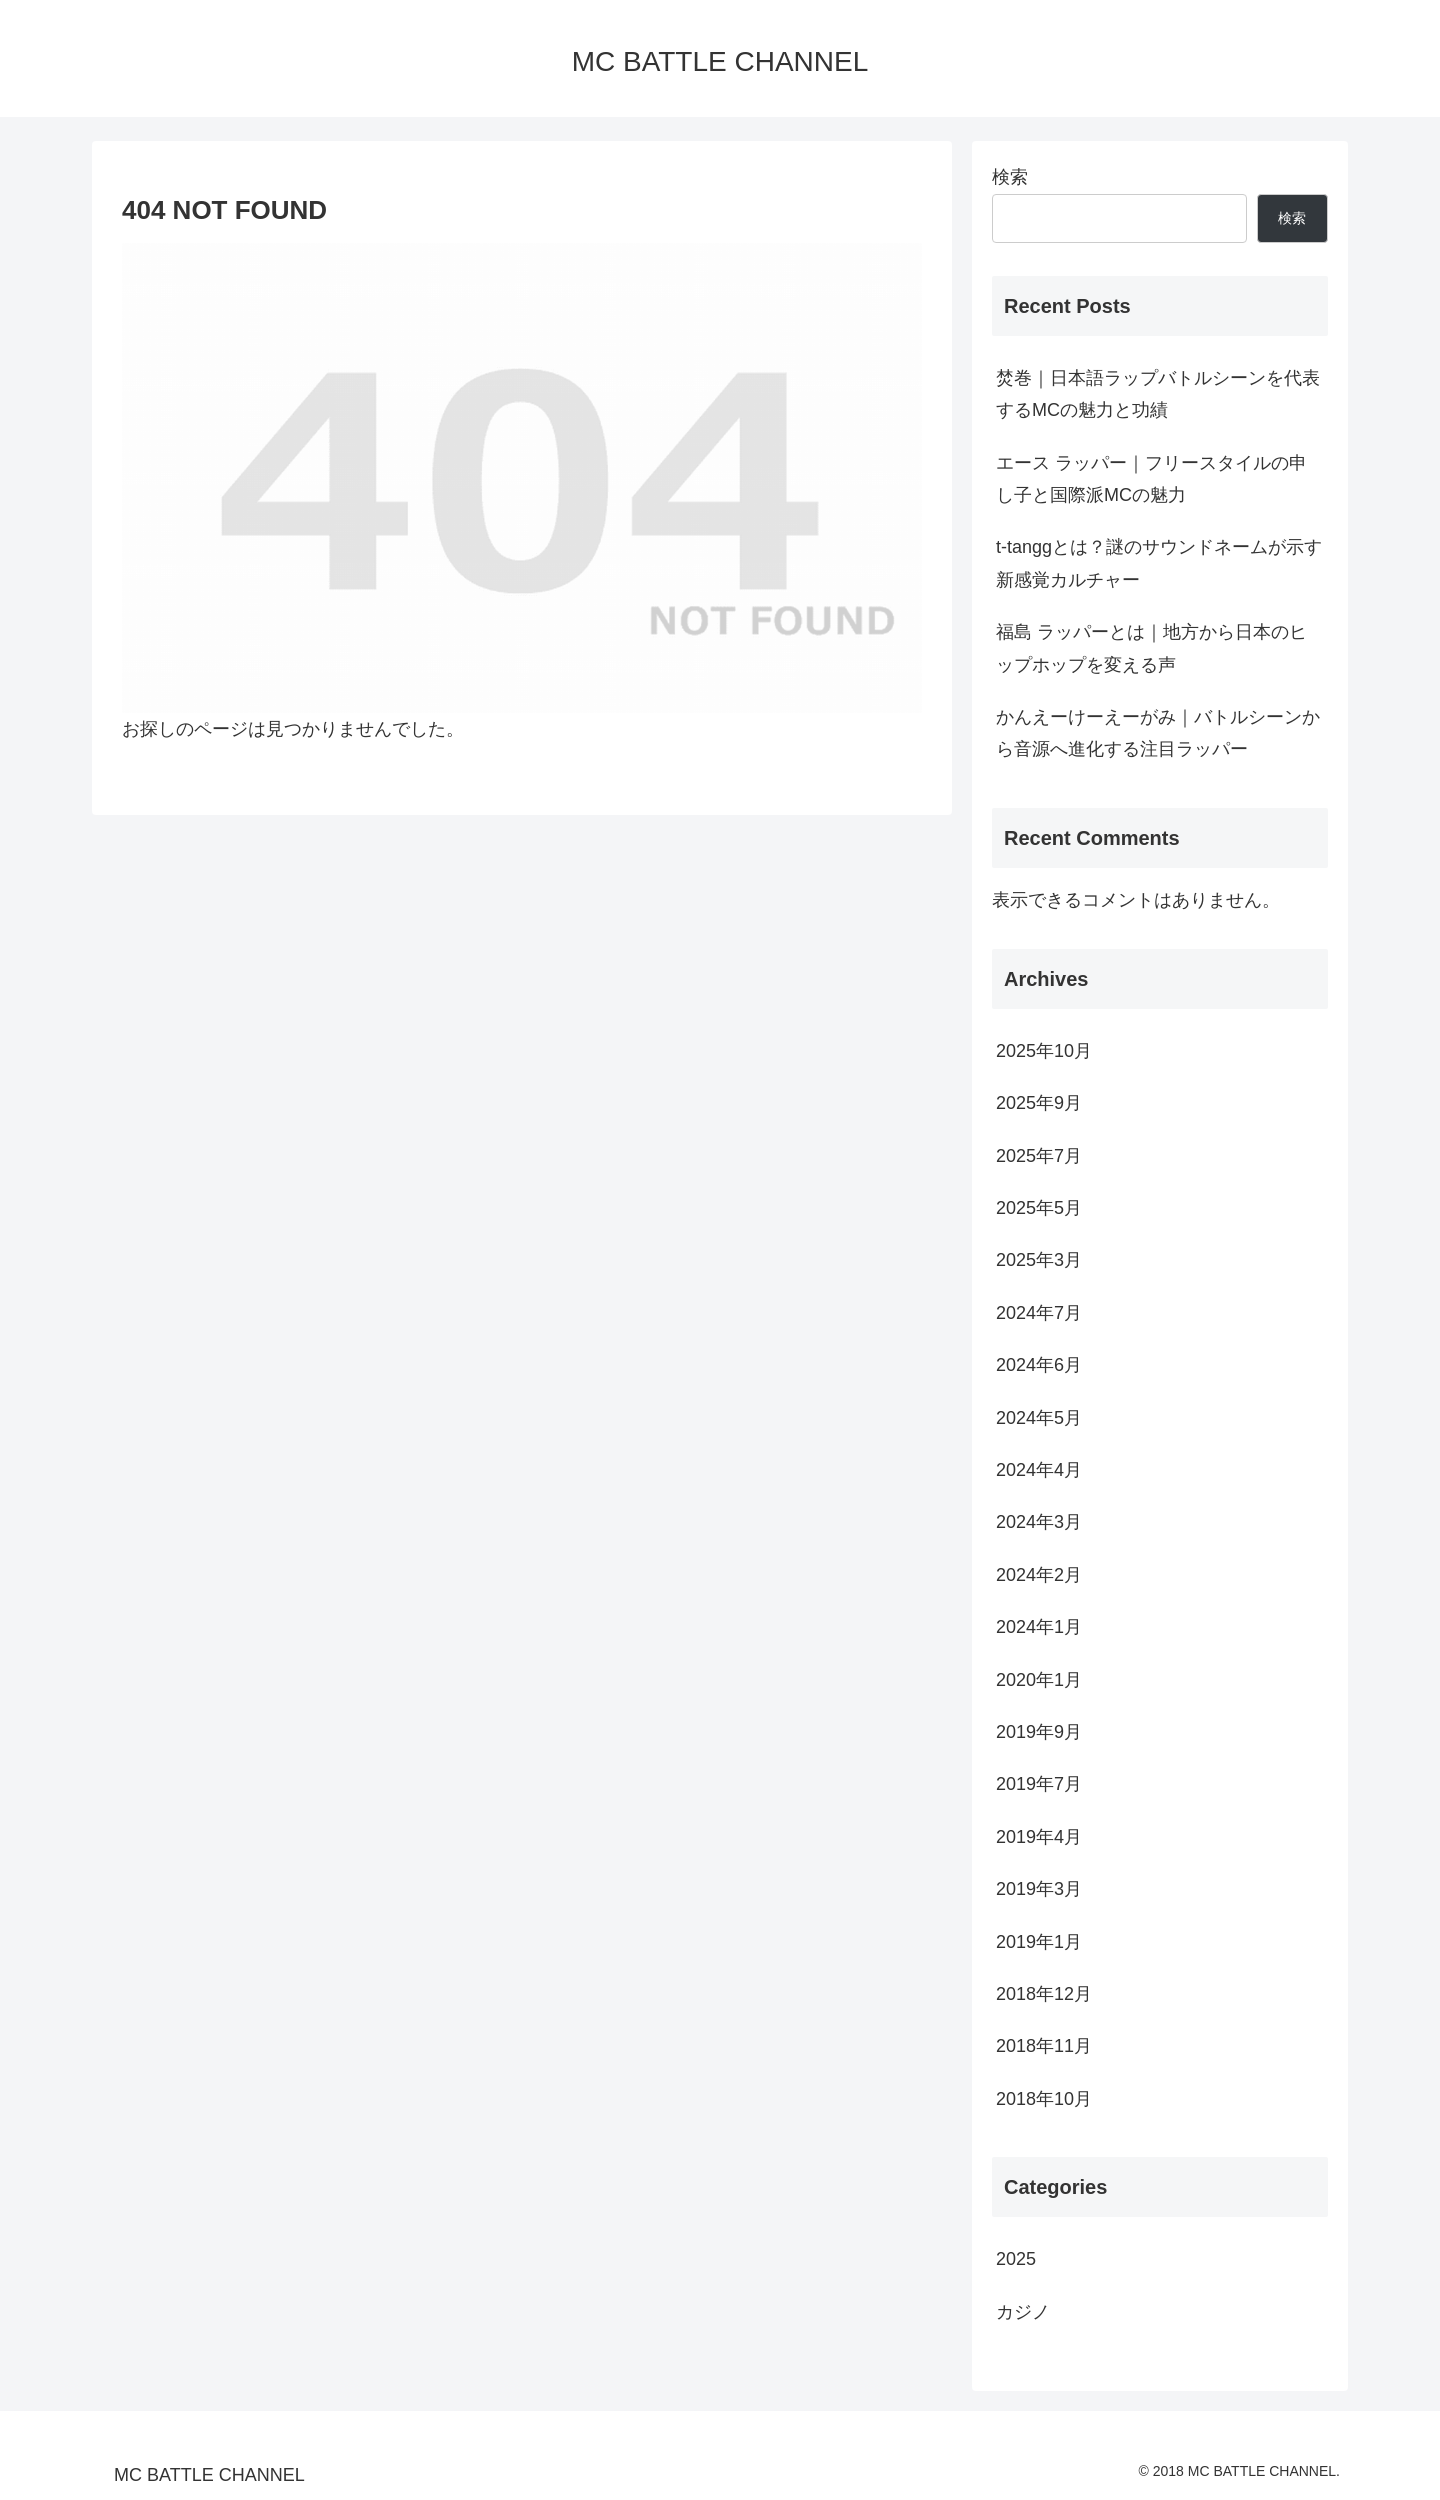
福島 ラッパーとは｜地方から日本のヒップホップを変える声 (1151, 648)
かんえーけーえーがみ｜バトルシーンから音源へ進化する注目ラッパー (1158, 733)
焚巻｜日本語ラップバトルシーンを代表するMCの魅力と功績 (1158, 394)
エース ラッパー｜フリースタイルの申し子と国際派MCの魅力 (1151, 479)
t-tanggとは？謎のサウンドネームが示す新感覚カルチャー (1159, 563)
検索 (1010, 177)
